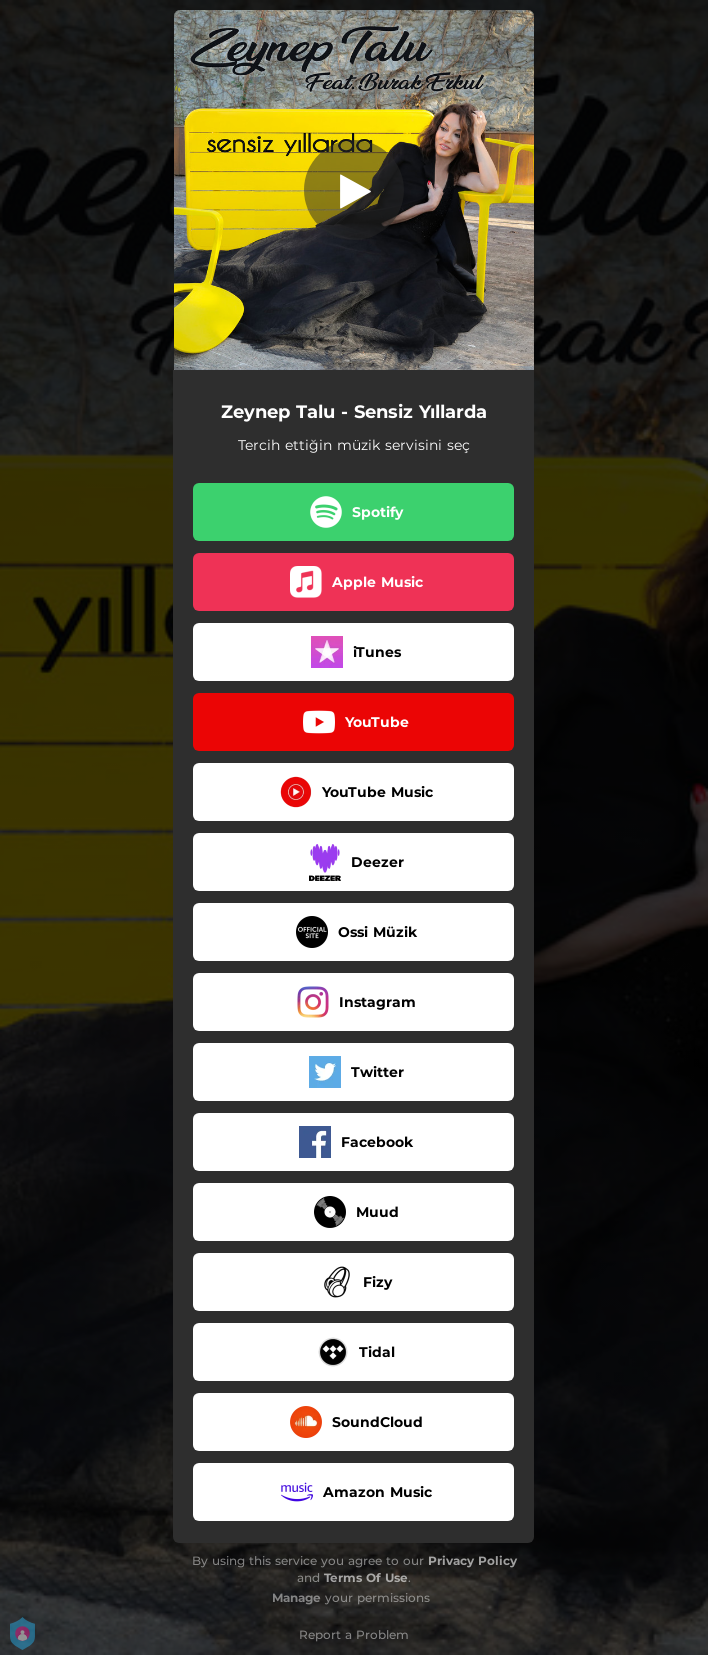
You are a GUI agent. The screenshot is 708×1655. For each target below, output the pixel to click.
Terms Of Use (366, 1577)
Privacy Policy (472, 1560)
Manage (296, 1597)
